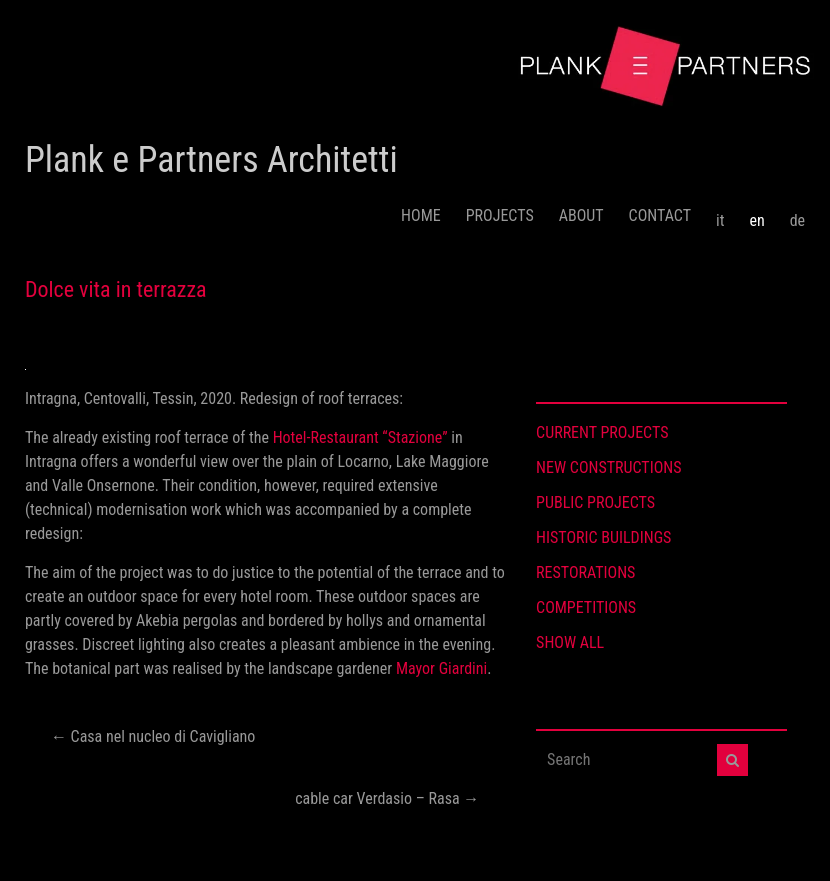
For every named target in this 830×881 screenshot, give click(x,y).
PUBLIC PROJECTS (595, 502)
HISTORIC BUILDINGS (603, 537)
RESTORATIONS (585, 572)
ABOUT (581, 215)
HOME (421, 215)
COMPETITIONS (586, 607)
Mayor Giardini (441, 668)
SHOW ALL (570, 642)
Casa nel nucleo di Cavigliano (153, 736)
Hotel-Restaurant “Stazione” (360, 437)
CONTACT (660, 215)
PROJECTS (500, 215)
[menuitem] (720, 213)
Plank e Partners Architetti (211, 160)
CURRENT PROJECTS (602, 432)
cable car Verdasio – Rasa (387, 798)
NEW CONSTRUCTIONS (608, 467)
